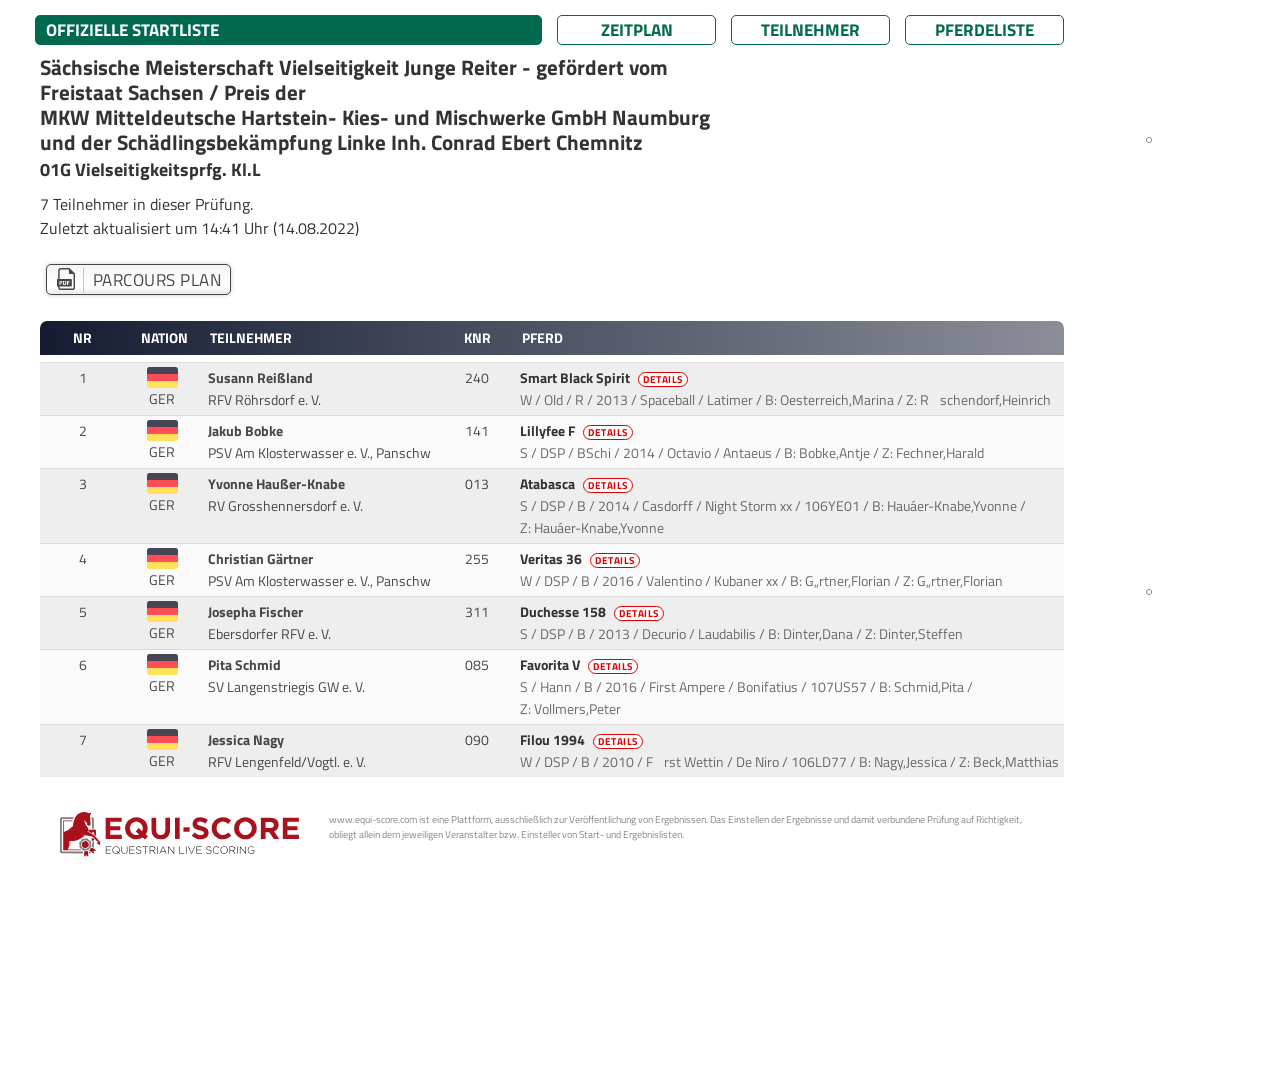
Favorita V (580, 665)
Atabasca (578, 484)
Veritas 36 (581, 559)
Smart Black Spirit (605, 378)
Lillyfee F (578, 431)
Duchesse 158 (593, 612)
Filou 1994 (583, 740)
